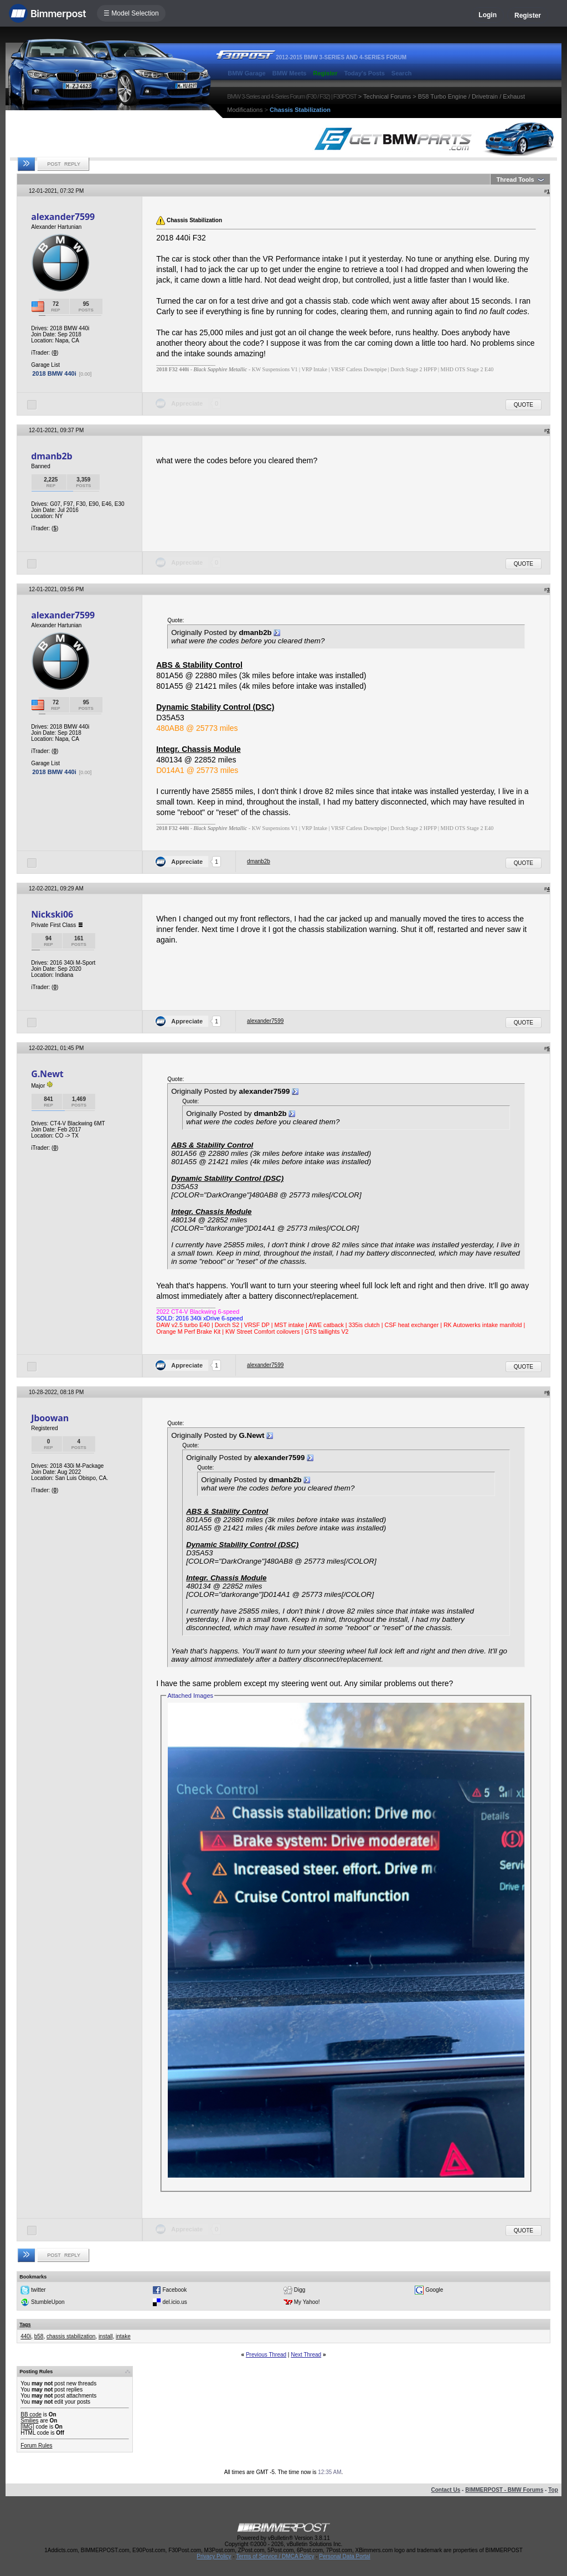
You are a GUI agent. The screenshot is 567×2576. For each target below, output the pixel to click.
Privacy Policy (214, 2556)
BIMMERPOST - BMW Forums (504, 2490)
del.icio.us (174, 2302)
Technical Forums (387, 96)
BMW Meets (289, 73)
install (106, 2336)
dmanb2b (51, 456)
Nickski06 (52, 914)
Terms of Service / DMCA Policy (275, 2556)
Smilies (29, 2421)
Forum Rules (36, 2445)
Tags (24, 2324)
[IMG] (27, 2427)
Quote (523, 405)
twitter (38, 2290)
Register (527, 15)
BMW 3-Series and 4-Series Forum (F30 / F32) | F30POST (292, 96)
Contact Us (445, 2490)
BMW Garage (246, 73)
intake (123, 2336)
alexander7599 (63, 217)
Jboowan (50, 1418)
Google (434, 2290)
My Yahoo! (307, 2302)
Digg (300, 2290)
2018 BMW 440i (54, 373)
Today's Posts (364, 73)
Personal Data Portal (344, 2556)
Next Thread (306, 2355)
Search (401, 73)
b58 (39, 2336)
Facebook (174, 2290)
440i (25, 2336)
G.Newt (47, 1074)
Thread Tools (515, 179)
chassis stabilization (71, 2336)
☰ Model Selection (131, 13)
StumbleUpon (48, 2302)
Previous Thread (266, 2355)
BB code (31, 2414)
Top (553, 2490)
